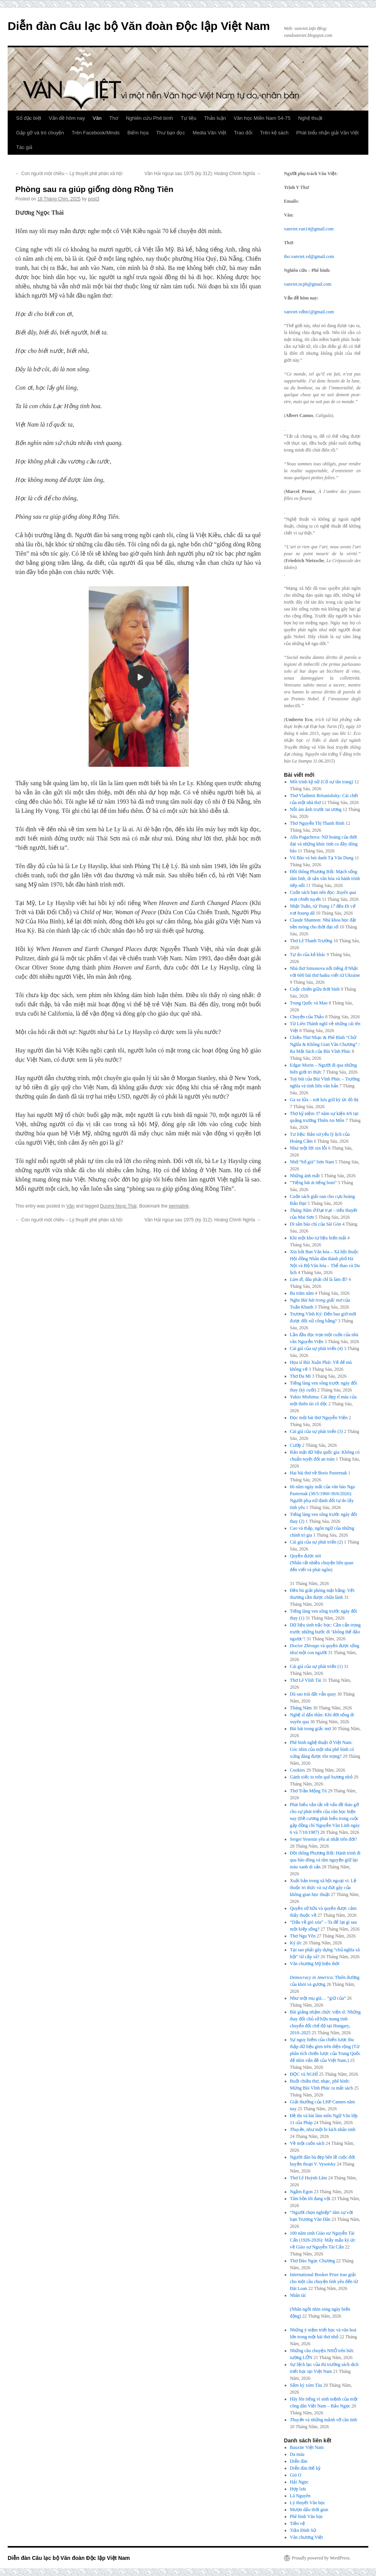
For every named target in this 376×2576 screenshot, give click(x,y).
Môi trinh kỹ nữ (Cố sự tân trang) (321, 781)
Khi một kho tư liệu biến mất (318, 1238)
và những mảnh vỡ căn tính (323, 2419)
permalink (179, 1206)
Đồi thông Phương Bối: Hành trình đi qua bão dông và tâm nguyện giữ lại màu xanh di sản (325, 1860)
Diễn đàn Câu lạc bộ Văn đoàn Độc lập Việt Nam (139, 26)
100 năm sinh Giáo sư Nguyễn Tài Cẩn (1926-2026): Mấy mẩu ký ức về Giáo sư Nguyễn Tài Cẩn (323, 2240)
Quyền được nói (325, 1563)
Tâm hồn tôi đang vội (310, 2198)
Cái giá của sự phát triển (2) (316, 1542)
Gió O (296, 2475)
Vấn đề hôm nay (67, 118)
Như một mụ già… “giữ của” (318, 1998)
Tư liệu (188, 118)
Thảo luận (215, 118)
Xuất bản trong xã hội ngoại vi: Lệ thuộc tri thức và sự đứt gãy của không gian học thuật (323, 1887)
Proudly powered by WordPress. (321, 2558)
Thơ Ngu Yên (303, 1936)
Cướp (295, 1445)
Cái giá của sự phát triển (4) (316, 1348)
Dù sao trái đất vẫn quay (313, 1694)
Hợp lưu (298, 2489)
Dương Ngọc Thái (118, 1206)
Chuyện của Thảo (307, 1016)
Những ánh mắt (305, 1175)
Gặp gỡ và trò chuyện (40, 133)
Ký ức (296, 1943)
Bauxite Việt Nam (307, 2447)
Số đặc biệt (28, 118)
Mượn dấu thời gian (309, 2509)
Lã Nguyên (300, 2495)
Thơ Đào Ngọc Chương (312, 2260)
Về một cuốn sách (307, 2143)
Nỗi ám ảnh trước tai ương (315, 809)
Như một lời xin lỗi (308, 1148)
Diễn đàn (298, 2461)
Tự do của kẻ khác (308, 954)
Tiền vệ (297, 2523)
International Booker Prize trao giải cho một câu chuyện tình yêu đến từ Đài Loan (324, 2281)
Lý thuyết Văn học (307, 2502)
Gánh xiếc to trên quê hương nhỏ (321, 1777)
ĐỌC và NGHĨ (304, 2074)
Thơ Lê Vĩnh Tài (306, 1680)
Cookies (297, 1770)
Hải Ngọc (299, 2482)
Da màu (297, 2454)
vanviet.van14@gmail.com (309, 229)
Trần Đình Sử (303, 2530)
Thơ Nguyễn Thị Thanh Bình (317, 823)
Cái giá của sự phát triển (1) (316, 1666)
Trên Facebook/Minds (96, 133)
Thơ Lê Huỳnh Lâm (308, 2178)
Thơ (113, 118)
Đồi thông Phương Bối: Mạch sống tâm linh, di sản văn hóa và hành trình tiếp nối (325, 878)
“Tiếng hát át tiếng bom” (313, 1182)
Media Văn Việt (209, 133)
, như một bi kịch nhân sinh (323, 2129)
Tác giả (24, 147)
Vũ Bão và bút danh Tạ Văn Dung (322, 857)
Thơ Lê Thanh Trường (311, 940)
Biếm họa (137, 133)
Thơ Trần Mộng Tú (308, 1790)
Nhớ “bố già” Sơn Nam (312, 1162)
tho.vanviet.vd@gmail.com (309, 256)
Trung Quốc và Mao (309, 1003)
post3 (93, 199)
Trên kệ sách (274, 133)
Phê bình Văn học (306, 2516)
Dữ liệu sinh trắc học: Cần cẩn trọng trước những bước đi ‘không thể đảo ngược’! (325, 1631)
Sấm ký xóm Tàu (306, 2385)
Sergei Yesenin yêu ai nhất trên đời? (323, 1839)
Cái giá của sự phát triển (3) (316, 1431)
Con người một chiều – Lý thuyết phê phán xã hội (68, 173)
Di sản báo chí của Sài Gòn (315, 1224)
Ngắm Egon (301, 2191)
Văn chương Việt (306, 2537)
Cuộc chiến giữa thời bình (315, 989)
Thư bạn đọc (170, 133)
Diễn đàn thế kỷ (305, 2468)
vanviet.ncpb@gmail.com (307, 284)
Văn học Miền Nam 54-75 (262, 118)
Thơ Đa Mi (300, 1376)
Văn (97, 118)
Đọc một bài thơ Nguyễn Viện (319, 1417)
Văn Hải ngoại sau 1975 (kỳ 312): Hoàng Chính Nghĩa (202, 173)
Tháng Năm (301, 1708)
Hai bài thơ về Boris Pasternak (318, 1473)
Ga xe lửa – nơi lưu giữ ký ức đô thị (324, 1099)
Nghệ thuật (310, 118)
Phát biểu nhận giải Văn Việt (327, 133)
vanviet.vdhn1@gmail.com (309, 311)
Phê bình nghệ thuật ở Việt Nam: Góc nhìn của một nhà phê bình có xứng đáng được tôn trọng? (322, 1749)
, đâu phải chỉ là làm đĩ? (319, 1279)
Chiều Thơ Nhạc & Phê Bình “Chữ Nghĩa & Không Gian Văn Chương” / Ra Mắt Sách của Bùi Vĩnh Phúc (325, 1044)
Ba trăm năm (302, 1293)
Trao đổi (243, 133)
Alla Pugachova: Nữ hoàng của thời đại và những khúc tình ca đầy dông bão (324, 844)
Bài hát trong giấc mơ (310, 1728)
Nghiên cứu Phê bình (149, 118)
